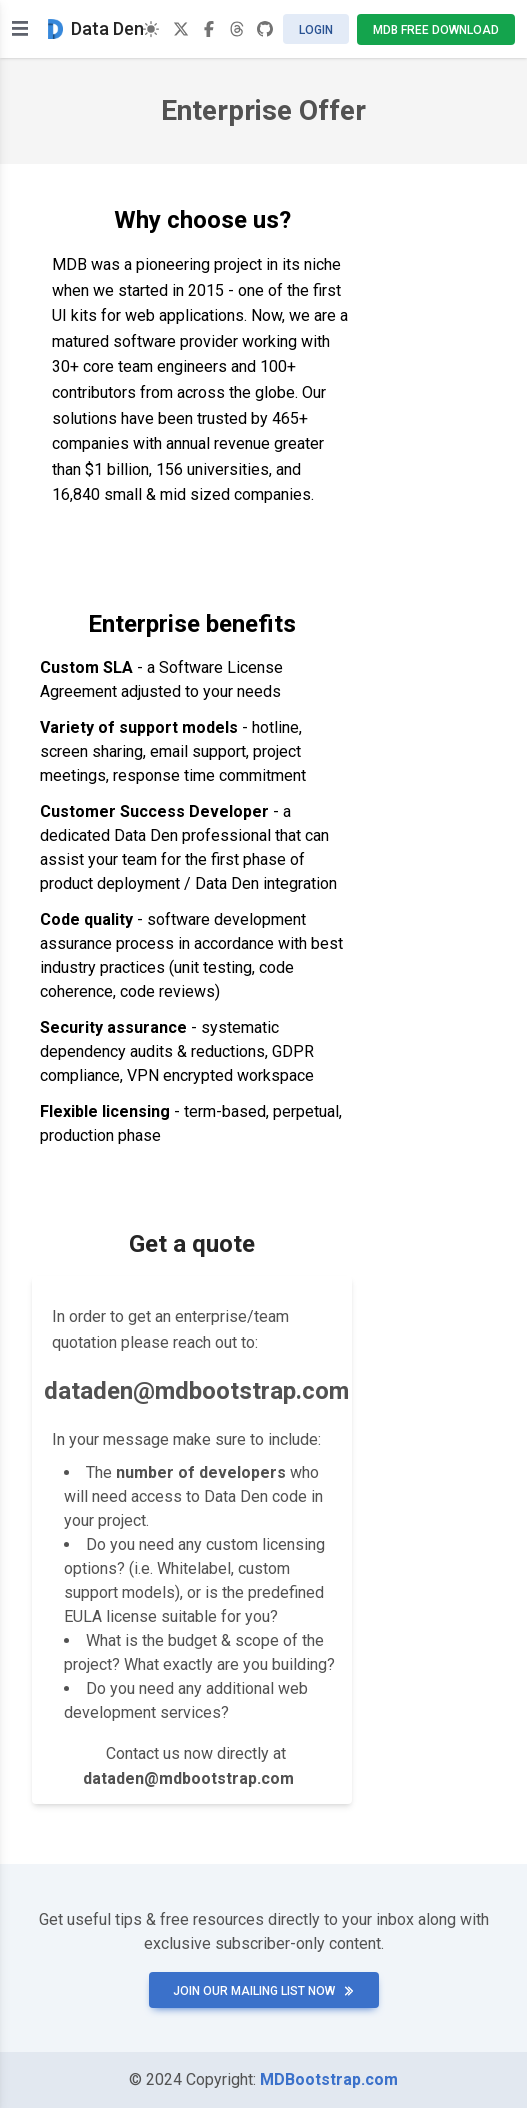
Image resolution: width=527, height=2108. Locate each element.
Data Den (96, 28)
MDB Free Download (436, 30)
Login (316, 30)
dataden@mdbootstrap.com (196, 1391)
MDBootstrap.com (329, 2079)
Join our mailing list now (264, 1991)
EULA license (110, 1616)
